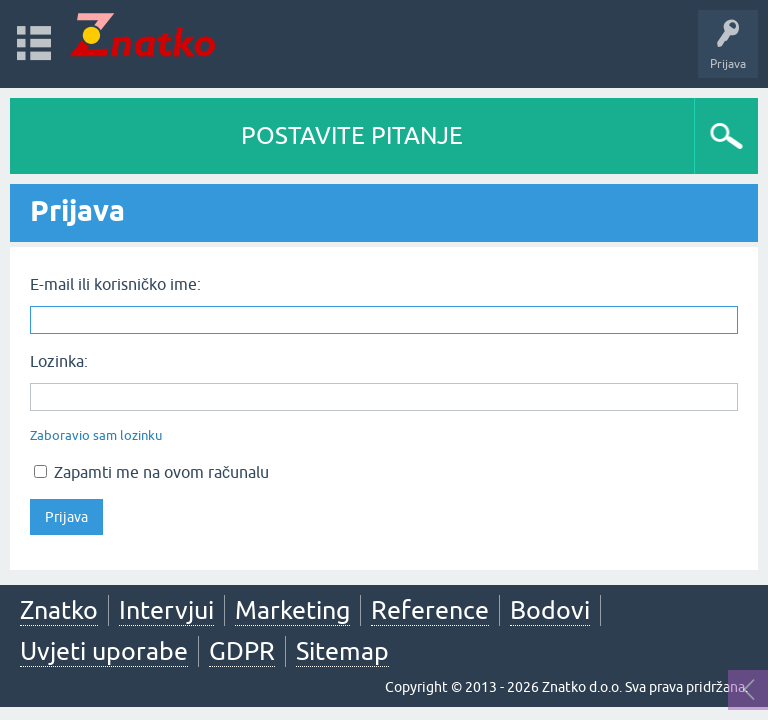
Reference (430, 610)
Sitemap (342, 651)
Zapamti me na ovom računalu (151, 472)
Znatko (59, 610)
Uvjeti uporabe (104, 651)
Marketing (292, 610)
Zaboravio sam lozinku (96, 435)
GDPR (242, 651)
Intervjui (166, 610)
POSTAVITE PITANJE (352, 135)
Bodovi (550, 610)
